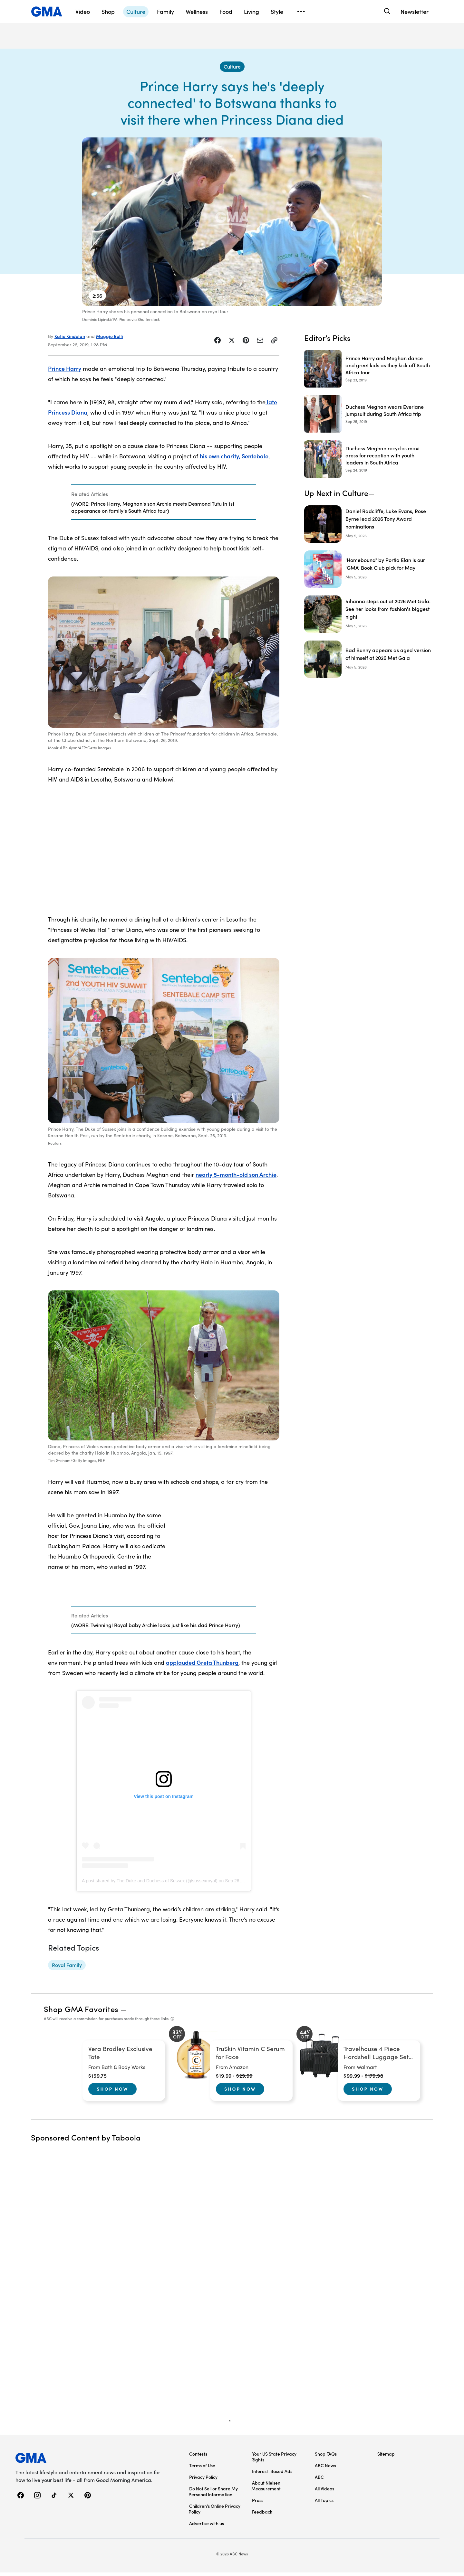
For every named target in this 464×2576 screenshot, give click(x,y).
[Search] (386, 11)
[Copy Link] (274, 344)
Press (257, 2503)
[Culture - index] (232, 70)
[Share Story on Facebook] (217, 344)
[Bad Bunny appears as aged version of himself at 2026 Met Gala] (368, 662)
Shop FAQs (326, 2457)
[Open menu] (301, 11)
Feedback (262, 2515)
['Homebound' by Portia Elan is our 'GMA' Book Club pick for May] (368, 572)
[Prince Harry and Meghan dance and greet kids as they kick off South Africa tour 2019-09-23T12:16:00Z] (368, 372)
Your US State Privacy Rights (273, 2460)
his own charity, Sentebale (234, 459)
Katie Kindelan (69, 339)
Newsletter (415, 11)
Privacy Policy (203, 2480)
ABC (319, 2480)
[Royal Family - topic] (67, 1968)
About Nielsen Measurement (266, 2489)
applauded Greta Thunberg (202, 1666)
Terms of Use (202, 2469)
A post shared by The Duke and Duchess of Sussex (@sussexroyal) (150, 1884)
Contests (198, 2457)
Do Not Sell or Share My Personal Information (213, 2495)
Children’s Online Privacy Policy (214, 2512)
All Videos (324, 2492)
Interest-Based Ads (272, 2474)
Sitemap (386, 2457)
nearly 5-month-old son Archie (236, 1178)
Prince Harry (64, 372)
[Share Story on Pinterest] (246, 344)
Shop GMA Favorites (81, 2012)
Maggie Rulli (109, 339)
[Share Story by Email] (260, 344)
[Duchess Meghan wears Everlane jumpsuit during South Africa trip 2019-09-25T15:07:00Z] (368, 417)
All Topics (324, 2503)
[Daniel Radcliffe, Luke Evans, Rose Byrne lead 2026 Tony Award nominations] (368, 527)
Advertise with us (206, 2527)
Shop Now (112, 2092)
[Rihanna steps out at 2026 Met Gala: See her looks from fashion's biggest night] (368, 617)
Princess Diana (67, 416)
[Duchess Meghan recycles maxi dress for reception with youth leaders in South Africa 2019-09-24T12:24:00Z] (368, 462)
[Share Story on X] (232, 344)
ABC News (325, 2469)
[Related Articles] (163, 506)
